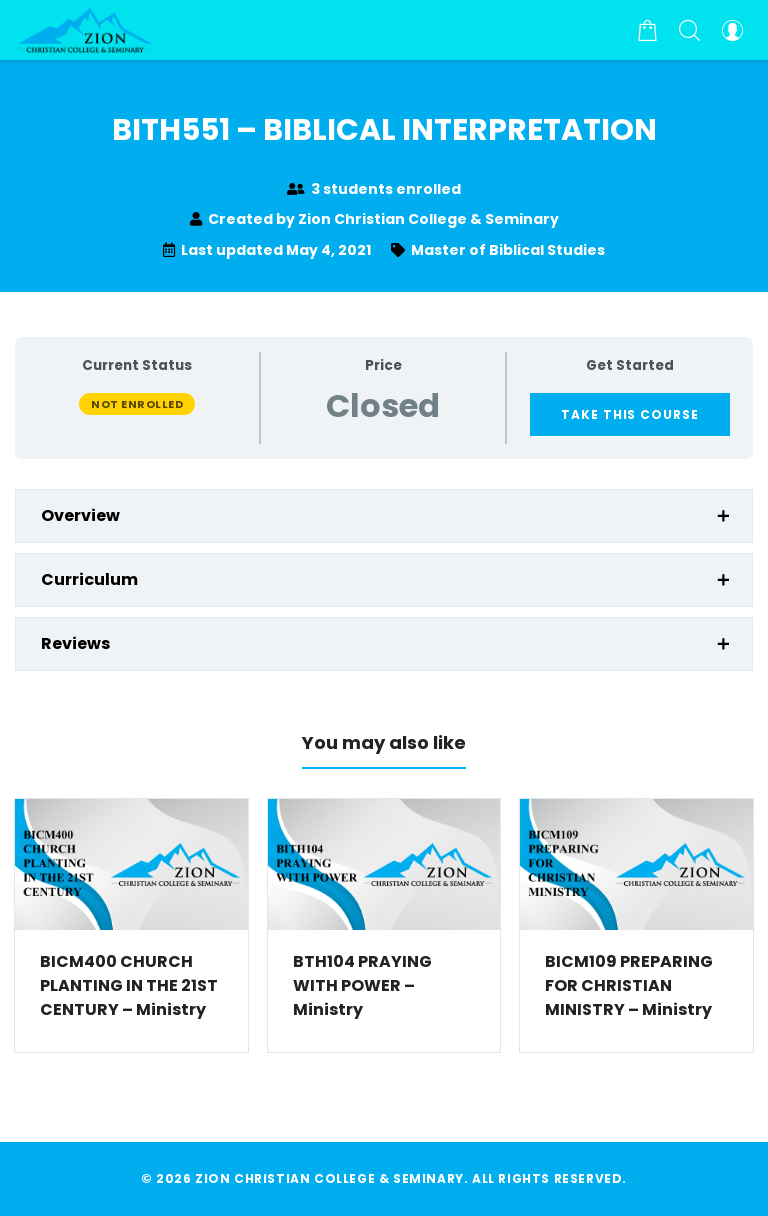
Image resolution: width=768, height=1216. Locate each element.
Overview (80, 515)
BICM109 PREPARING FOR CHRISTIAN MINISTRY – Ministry (629, 985)
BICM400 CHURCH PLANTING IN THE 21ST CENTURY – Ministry (129, 985)
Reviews (75, 643)
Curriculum (89, 579)
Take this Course (630, 414)
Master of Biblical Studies (508, 250)
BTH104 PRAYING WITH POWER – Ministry (362, 985)
